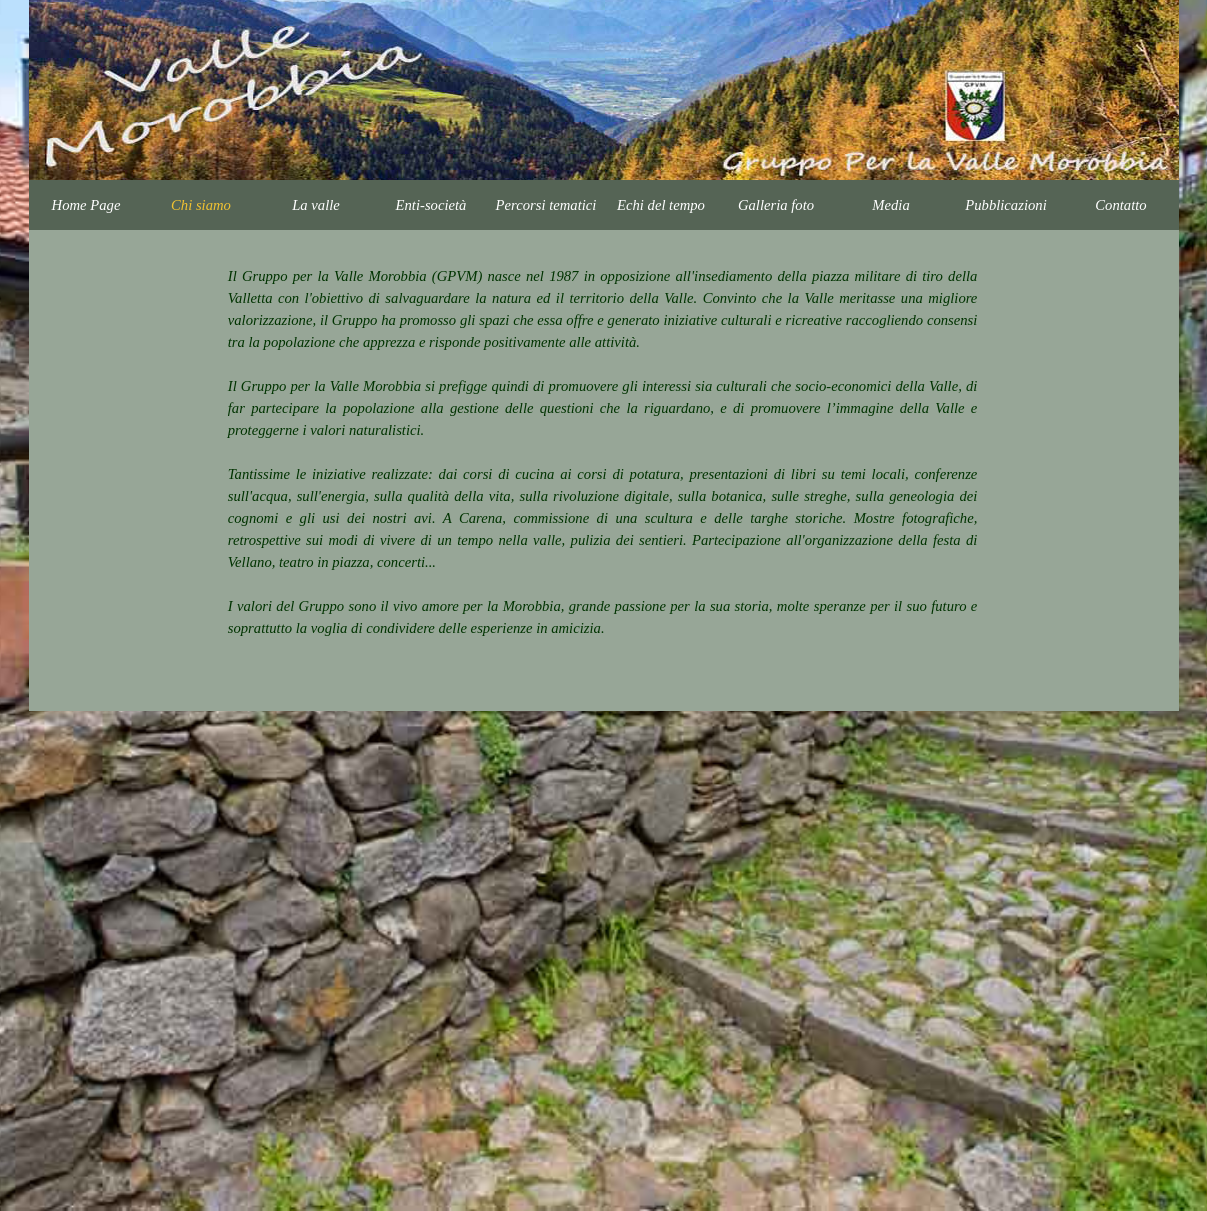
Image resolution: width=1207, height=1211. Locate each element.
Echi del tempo (661, 205)
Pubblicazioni (1005, 205)
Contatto (1120, 205)
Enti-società (431, 205)
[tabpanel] (603, 463)
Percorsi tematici (546, 205)
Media (890, 205)
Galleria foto (776, 205)
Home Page (86, 205)
